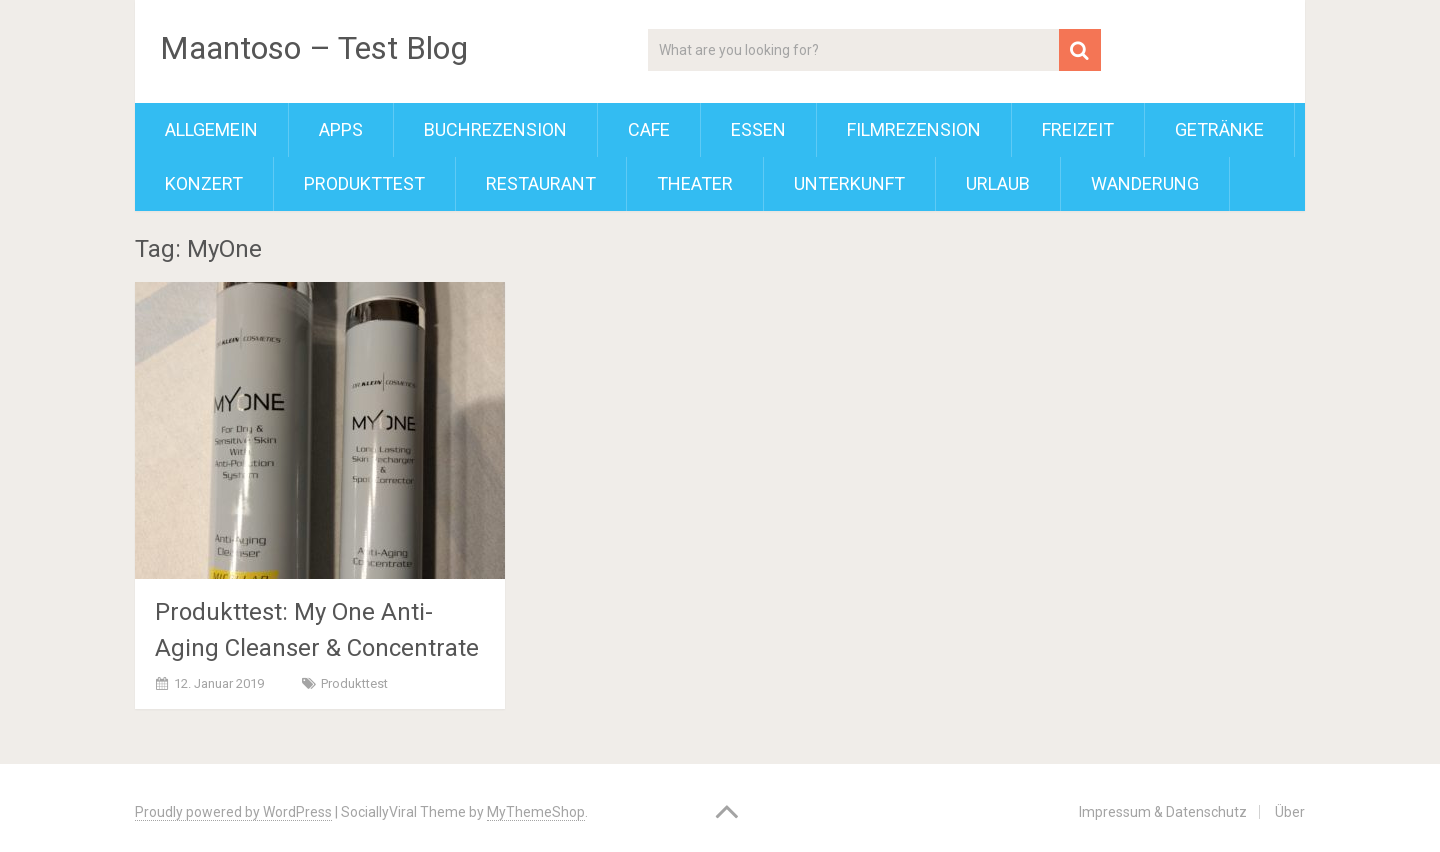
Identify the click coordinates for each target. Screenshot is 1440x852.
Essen (758, 129)
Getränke (1219, 129)
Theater (695, 183)
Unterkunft (849, 183)
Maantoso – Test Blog (314, 48)
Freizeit (1078, 129)
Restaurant (541, 183)
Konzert (204, 183)
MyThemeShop (536, 812)
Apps (341, 129)
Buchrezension (495, 129)
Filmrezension (914, 129)
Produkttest (364, 183)
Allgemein (211, 129)
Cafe (649, 129)
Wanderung (1145, 183)
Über (1290, 812)
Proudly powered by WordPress (233, 812)
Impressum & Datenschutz (1163, 812)
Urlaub (998, 183)
